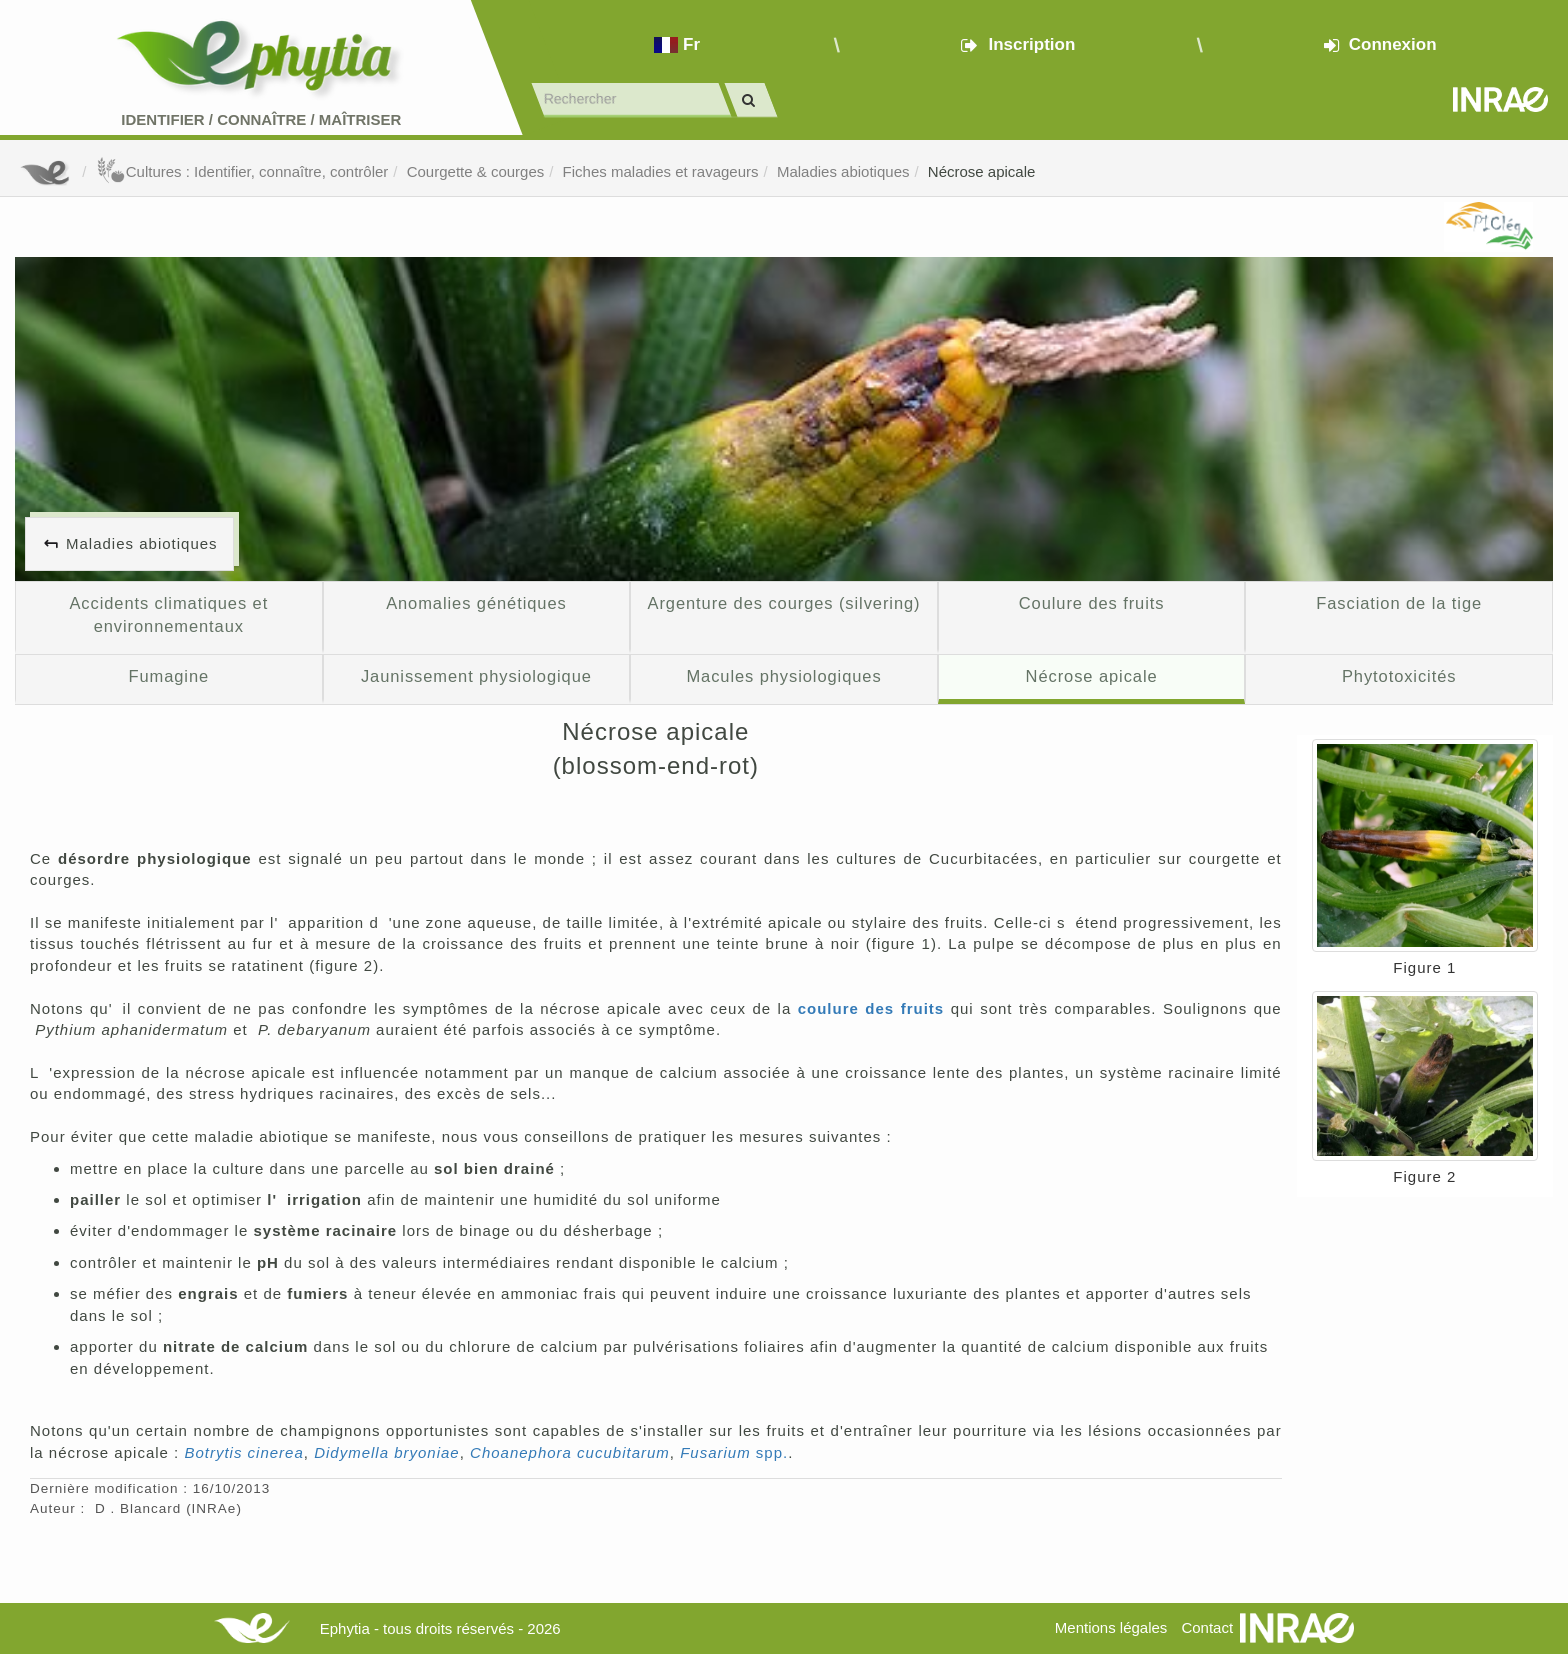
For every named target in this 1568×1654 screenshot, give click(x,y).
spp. (734, 1452)
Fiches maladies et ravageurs (661, 171)
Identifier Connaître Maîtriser (261, 119)
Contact (1207, 1627)
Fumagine (168, 676)
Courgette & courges (476, 171)
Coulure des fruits (1092, 603)
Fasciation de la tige (1399, 603)
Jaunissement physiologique (476, 676)
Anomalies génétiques (476, 603)
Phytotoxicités (1399, 676)
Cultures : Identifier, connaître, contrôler (242, 171)
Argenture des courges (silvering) (783, 603)
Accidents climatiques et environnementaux (168, 615)
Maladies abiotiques (843, 171)
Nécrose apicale (982, 171)
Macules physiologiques (783, 676)
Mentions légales (1111, 1627)
